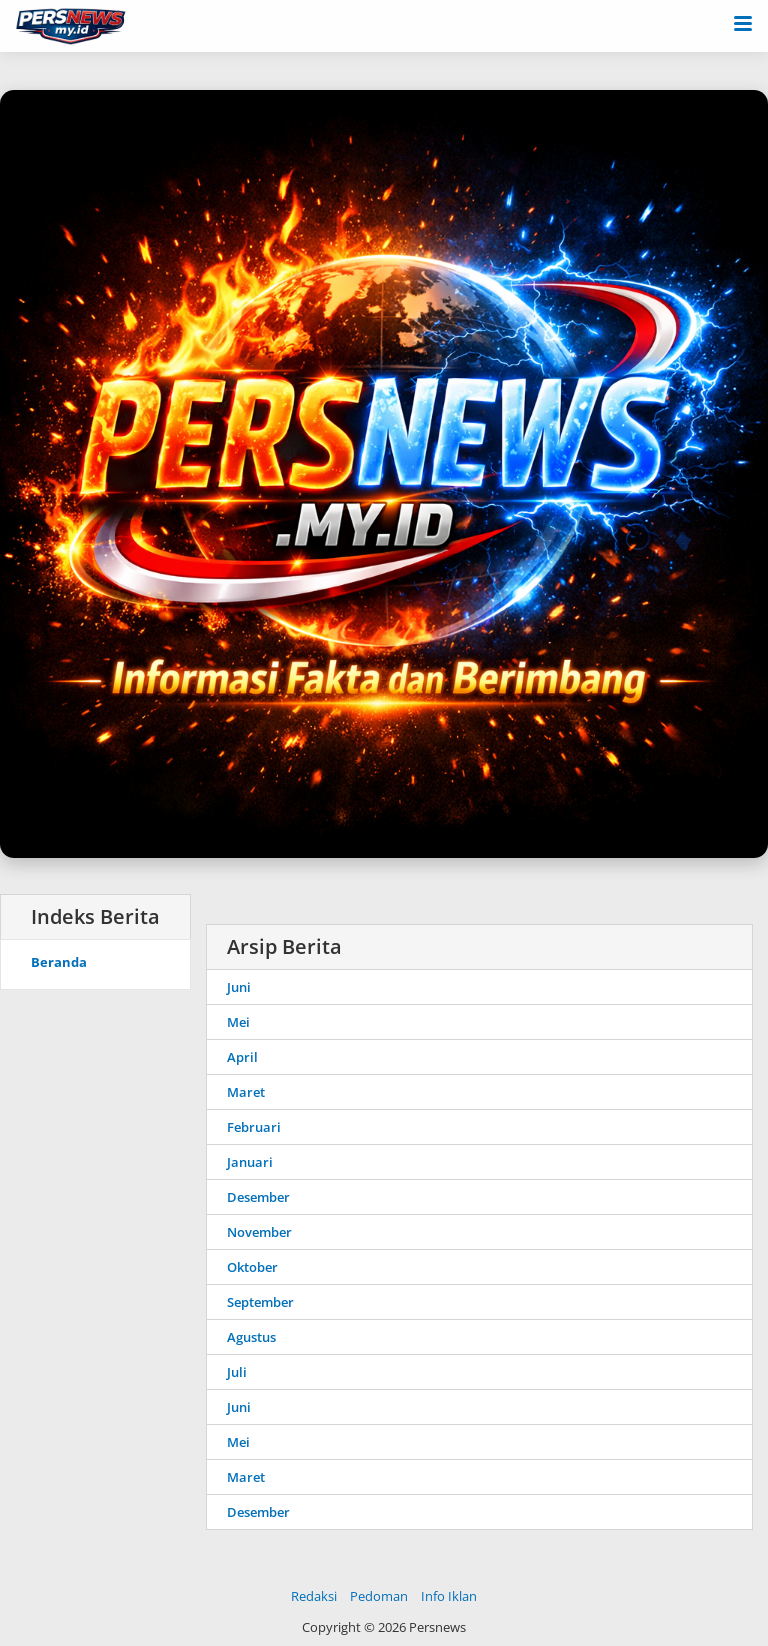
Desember (258, 1197)
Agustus (251, 1337)
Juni (239, 987)
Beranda (59, 962)
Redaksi (314, 1596)
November (259, 1232)
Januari (250, 1162)
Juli (237, 1372)
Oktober (252, 1267)
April (242, 1057)
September (260, 1302)
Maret (246, 1092)
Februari (254, 1127)
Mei (238, 1022)
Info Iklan (449, 1596)
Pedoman (379, 1596)
